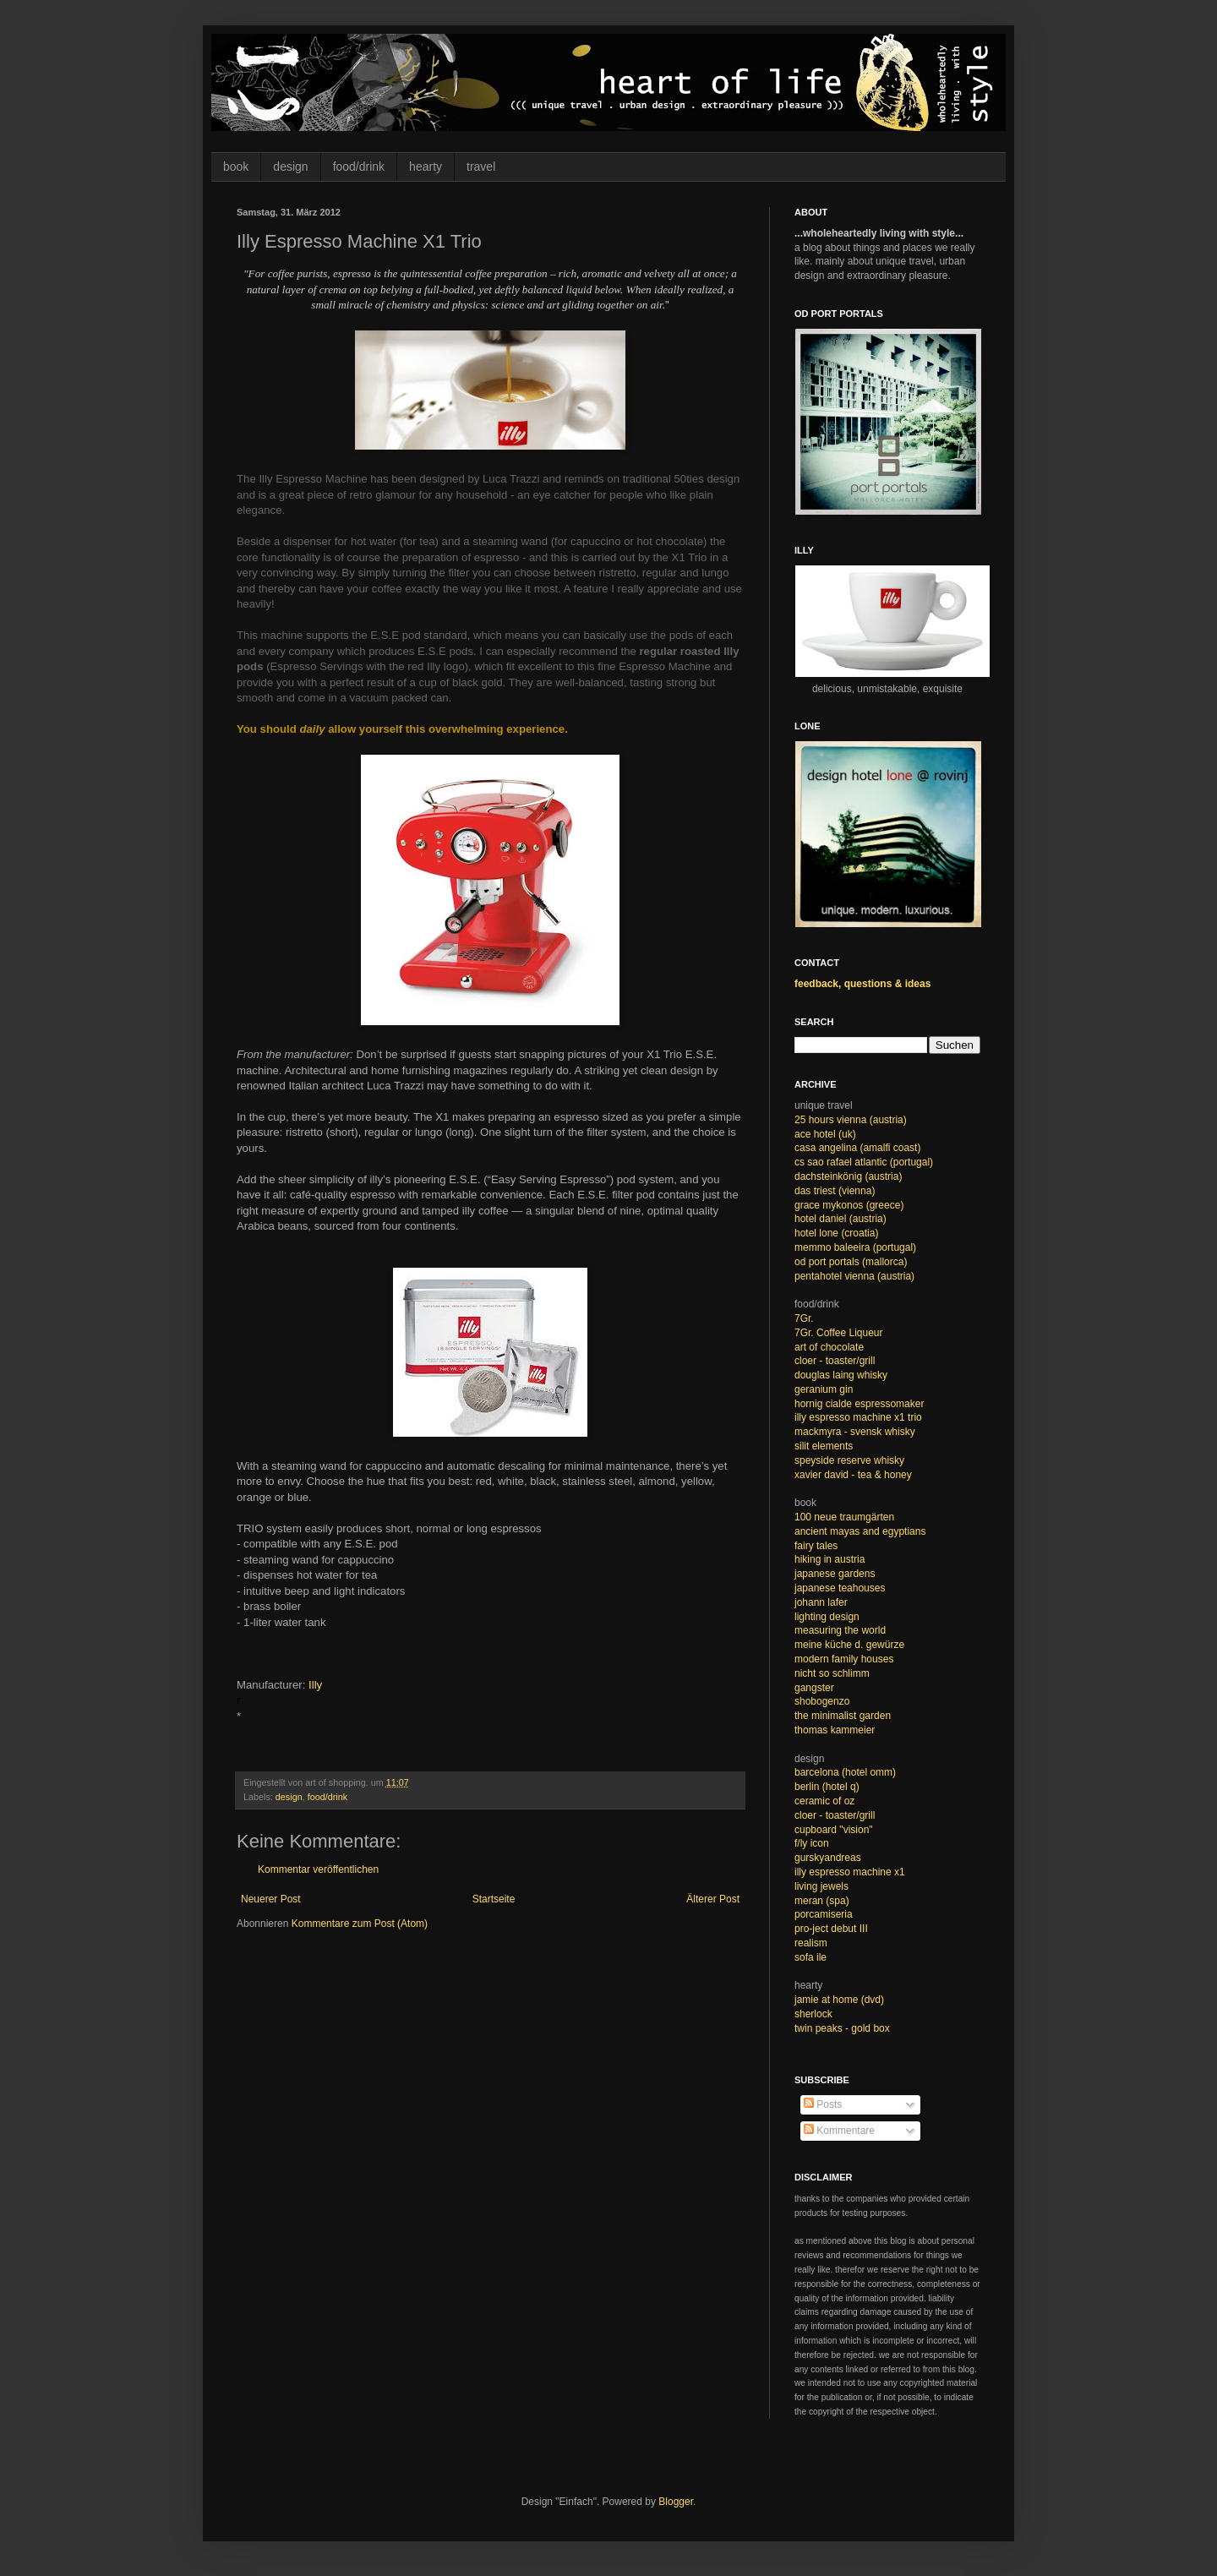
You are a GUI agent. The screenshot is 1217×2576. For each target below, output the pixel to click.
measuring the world (840, 1630)
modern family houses (843, 1659)
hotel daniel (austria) (840, 1219)
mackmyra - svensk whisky (854, 1432)
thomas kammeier (834, 1730)
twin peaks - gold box (842, 2028)
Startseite (494, 1899)
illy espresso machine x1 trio (858, 1417)
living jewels (821, 1886)
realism (810, 1943)
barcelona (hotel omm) (845, 1772)
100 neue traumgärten (844, 1517)
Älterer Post (712, 1899)
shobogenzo (821, 1701)
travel (481, 166)
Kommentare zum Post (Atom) (360, 1923)
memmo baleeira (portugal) (855, 1247)
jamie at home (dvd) (839, 2000)
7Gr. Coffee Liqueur (838, 1333)
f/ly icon (811, 1843)
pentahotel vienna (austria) (854, 1276)
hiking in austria (829, 1559)
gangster (814, 1688)
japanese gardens (834, 1574)
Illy (315, 1684)
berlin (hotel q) (827, 1787)
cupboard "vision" (833, 1830)
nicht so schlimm (832, 1673)
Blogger (675, 2502)
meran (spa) (821, 1901)
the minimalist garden (842, 1716)
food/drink (359, 166)
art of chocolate (829, 1347)
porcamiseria (823, 1914)
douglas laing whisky (840, 1375)
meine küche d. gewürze (849, 1645)
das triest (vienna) (834, 1191)
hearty (425, 166)
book (235, 166)
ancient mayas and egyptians (859, 1531)
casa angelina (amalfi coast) (857, 1148)
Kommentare (839, 2131)
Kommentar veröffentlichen (318, 1869)
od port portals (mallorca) (850, 1262)
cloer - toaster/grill (834, 1361)
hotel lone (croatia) (836, 1233)
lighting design (827, 1617)
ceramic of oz (824, 1801)
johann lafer (821, 1602)
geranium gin (823, 1389)
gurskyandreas (827, 1858)
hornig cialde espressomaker (859, 1404)
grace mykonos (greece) (848, 1205)
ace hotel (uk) (825, 1134)
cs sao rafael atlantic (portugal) (863, 1162)
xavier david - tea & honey (853, 1475)
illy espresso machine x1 (849, 1872)
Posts (823, 2104)
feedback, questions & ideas (862, 984)
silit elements (823, 1446)
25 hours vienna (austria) (850, 1120)
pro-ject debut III (831, 1929)
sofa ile (810, 1957)
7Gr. (804, 1318)
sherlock (813, 2014)
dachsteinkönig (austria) (848, 1176)
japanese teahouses (839, 1588)
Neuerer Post (271, 1899)
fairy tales (816, 1546)
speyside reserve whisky (849, 1460)
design (290, 166)
